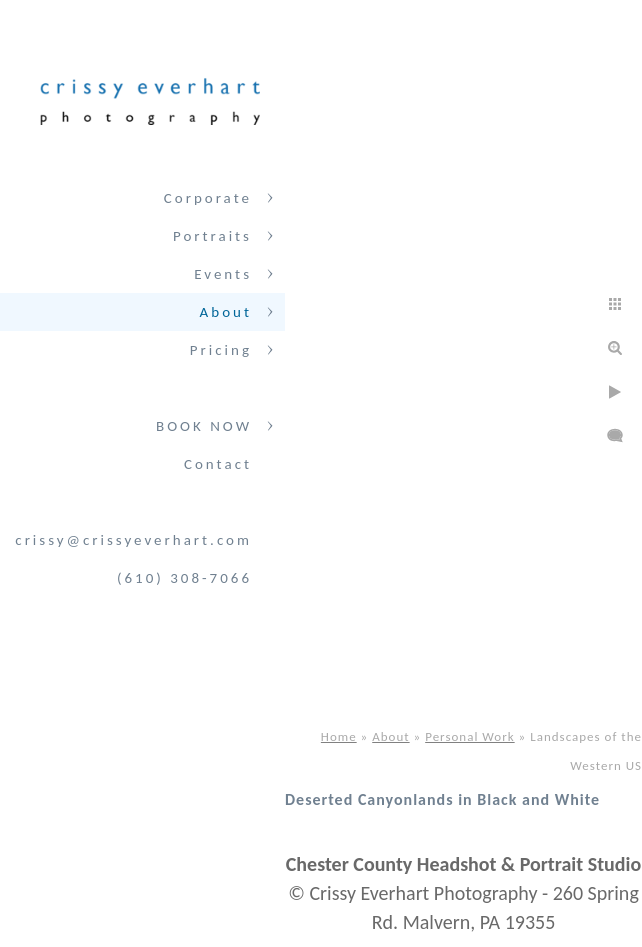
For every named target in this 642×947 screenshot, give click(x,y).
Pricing (221, 350)
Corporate (208, 198)
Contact (218, 464)
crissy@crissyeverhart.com (133, 540)
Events (223, 274)
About (226, 312)
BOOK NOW (204, 426)
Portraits (212, 236)
